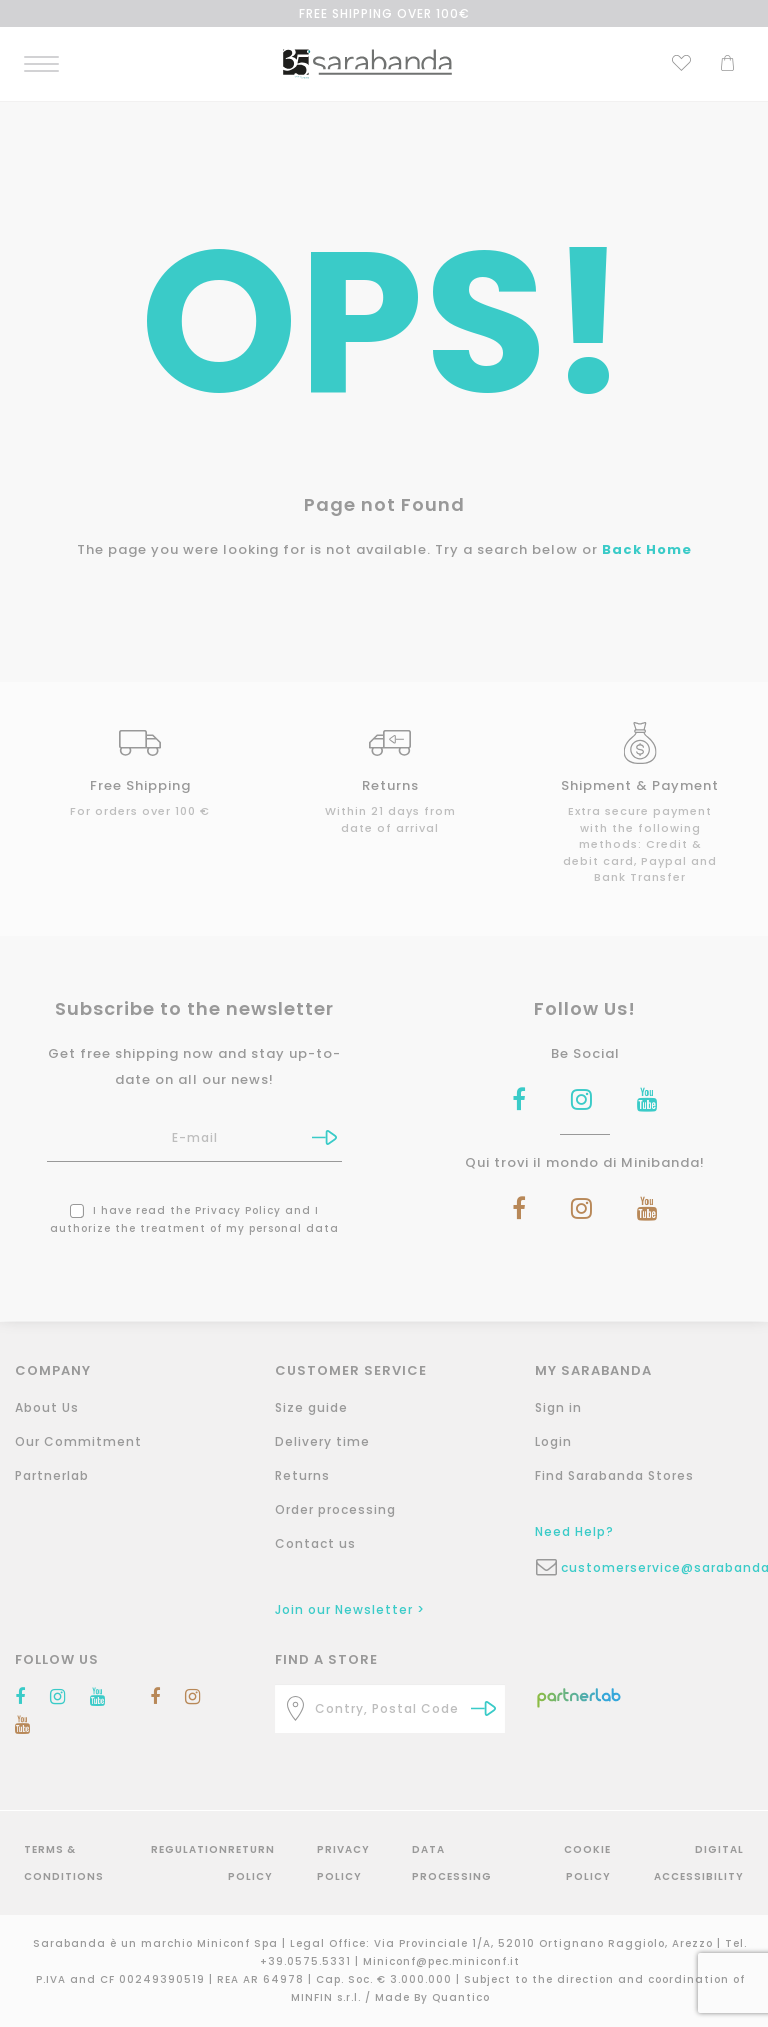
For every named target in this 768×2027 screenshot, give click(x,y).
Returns (302, 1475)
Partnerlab (52, 1475)
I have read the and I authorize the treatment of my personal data (194, 1219)
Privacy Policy (238, 1210)
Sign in (558, 1407)
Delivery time (322, 1441)
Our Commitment (78, 1441)
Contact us (315, 1543)
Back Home (647, 549)
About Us (47, 1407)
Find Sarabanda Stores (614, 1475)
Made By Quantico (432, 1997)
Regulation (189, 1849)
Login (553, 1441)
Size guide (311, 1407)
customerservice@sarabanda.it (663, 1567)
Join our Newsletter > (350, 1609)
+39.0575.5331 (307, 1961)
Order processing (335, 1509)
